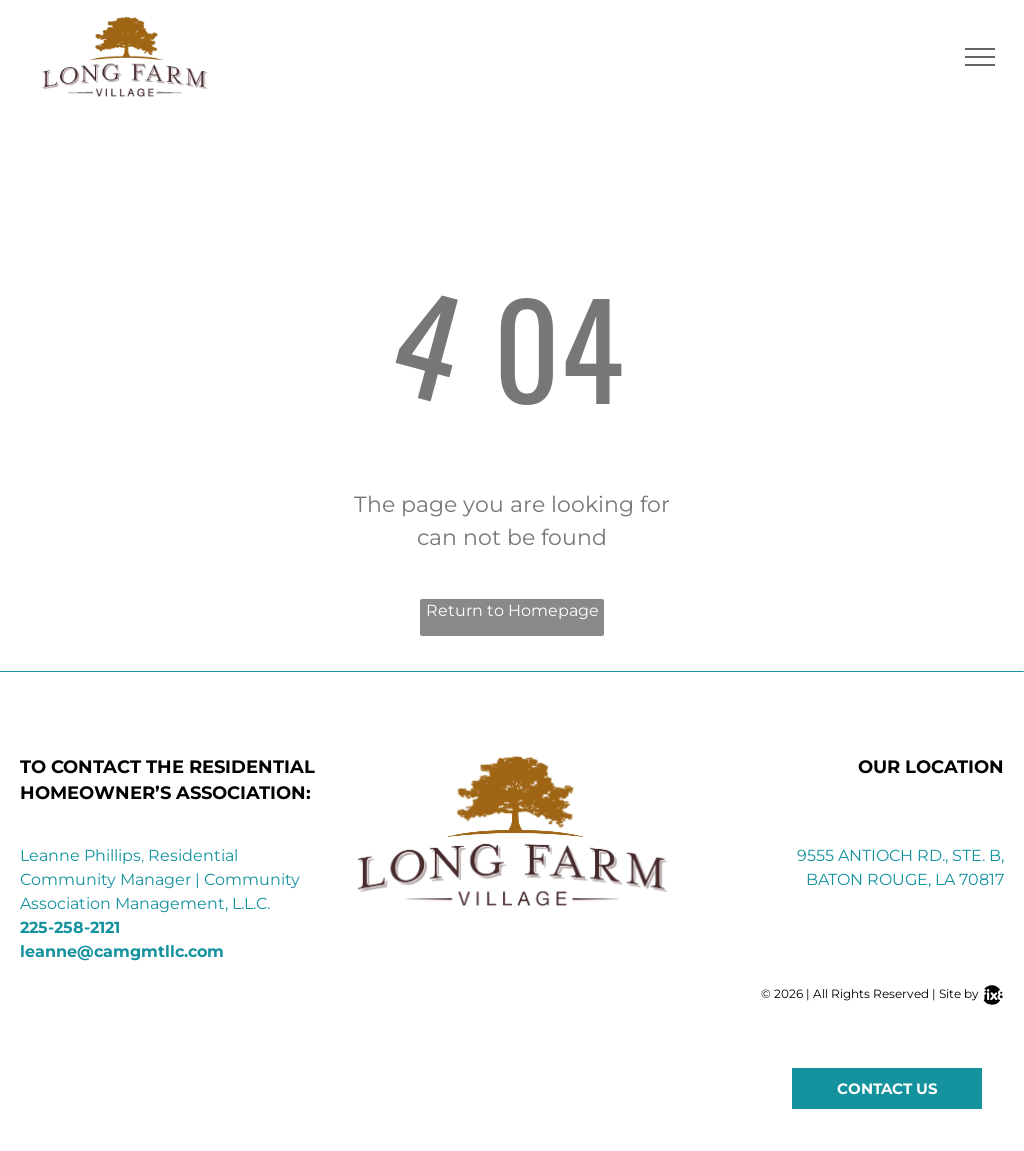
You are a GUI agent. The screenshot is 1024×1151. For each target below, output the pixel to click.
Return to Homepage (512, 610)
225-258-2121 (70, 927)
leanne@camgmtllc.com (122, 951)
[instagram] (870, 1046)
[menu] (980, 57)
